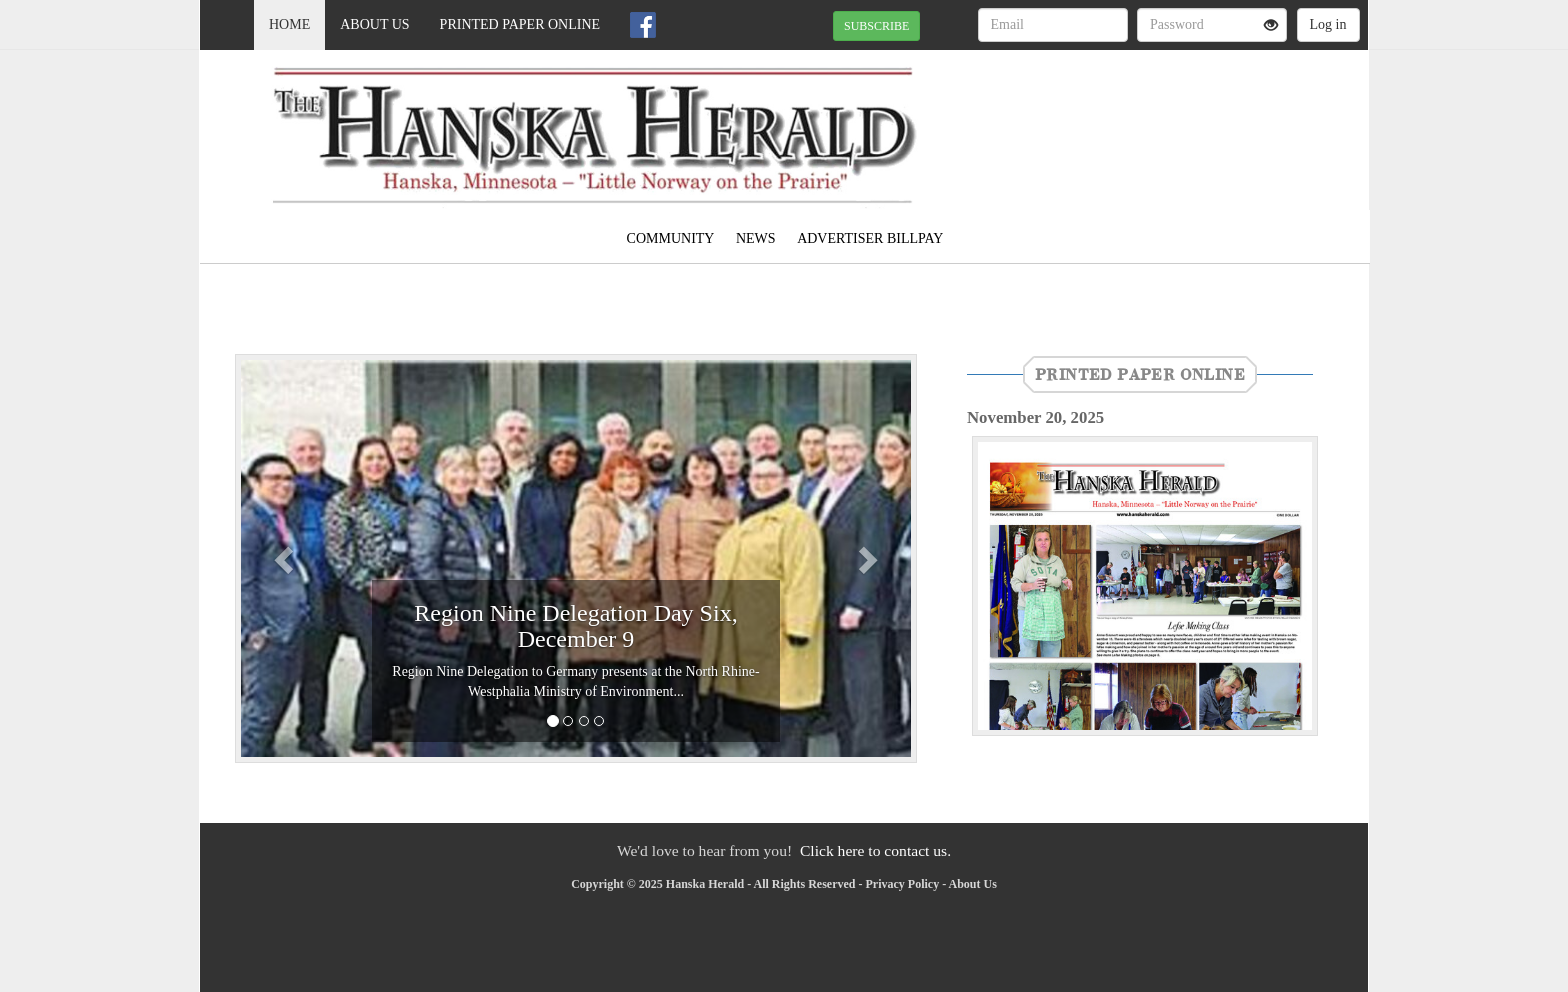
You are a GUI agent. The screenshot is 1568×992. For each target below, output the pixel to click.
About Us (374, 24)
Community (671, 238)
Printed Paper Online (520, 24)
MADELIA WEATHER (1185, 120)
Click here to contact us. (875, 850)
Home (289, 24)
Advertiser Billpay (870, 238)
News (756, 238)
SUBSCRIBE (876, 26)
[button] (286, 558)
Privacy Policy (902, 884)
